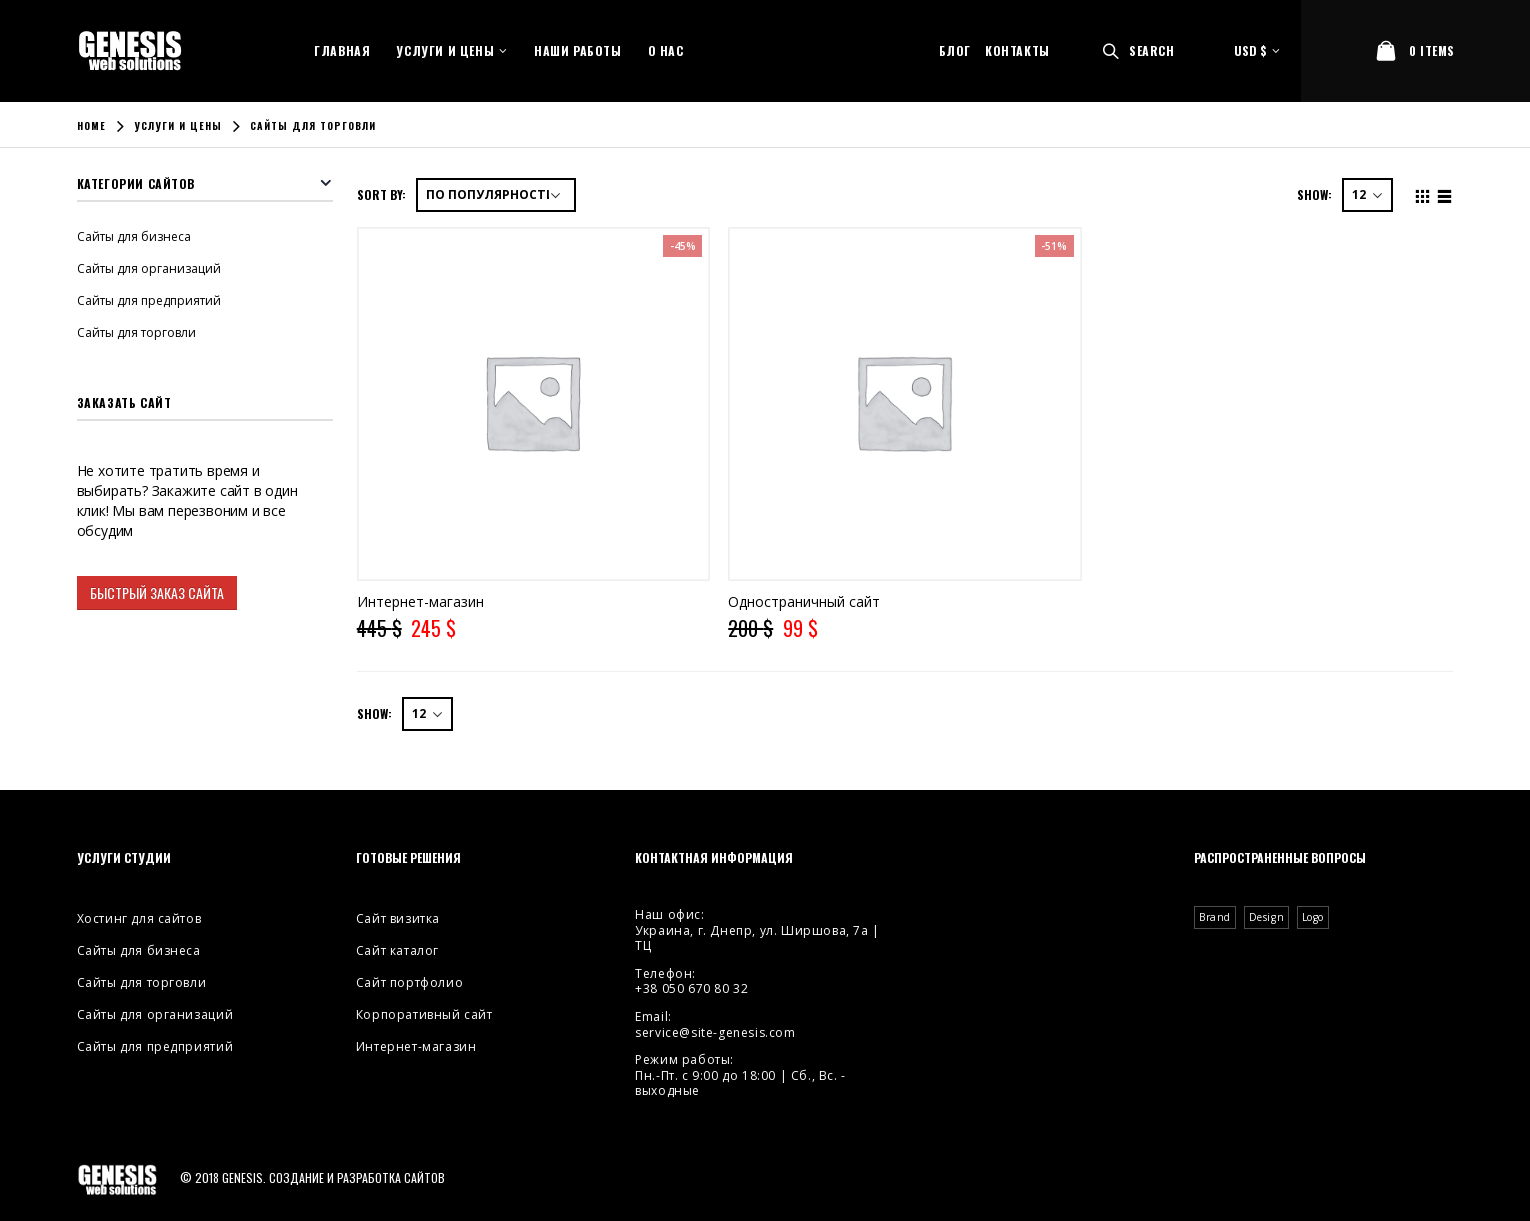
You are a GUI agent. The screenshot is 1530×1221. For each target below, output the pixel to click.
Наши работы (578, 50)
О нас (666, 50)
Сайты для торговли (136, 332)
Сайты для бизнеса (134, 236)
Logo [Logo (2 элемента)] (1313, 917)
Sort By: (381, 194)
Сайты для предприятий (149, 300)
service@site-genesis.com (715, 1032)
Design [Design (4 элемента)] (1267, 917)
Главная (342, 50)
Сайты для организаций (149, 268)
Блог (955, 50)
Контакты (1017, 50)
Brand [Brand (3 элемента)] (1215, 917)
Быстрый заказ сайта (157, 592)
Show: (1314, 194)
